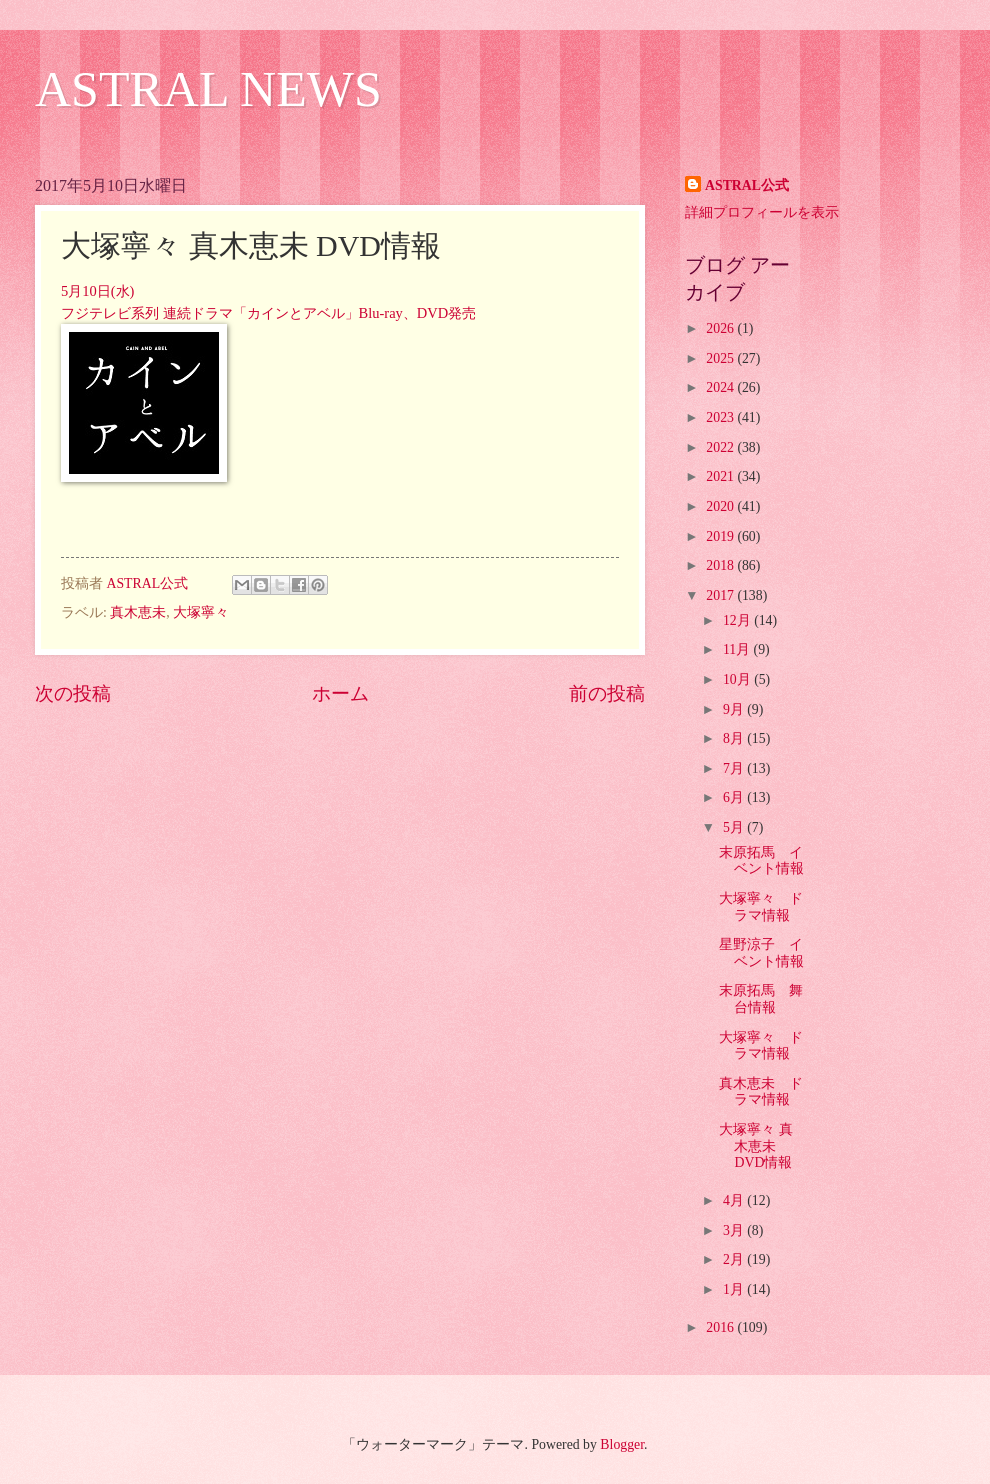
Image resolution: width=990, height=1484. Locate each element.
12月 (738, 620)
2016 (721, 1327)
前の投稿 (607, 693)
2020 (721, 506)
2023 (721, 417)
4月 (735, 1200)
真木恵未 (138, 612)
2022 (721, 447)
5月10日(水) (97, 291)
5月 (735, 827)
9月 (735, 709)
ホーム (340, 693)
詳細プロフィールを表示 (762, 212)
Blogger (622, 1444)
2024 (721, 387)
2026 (721, 328)
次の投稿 (73, 693)
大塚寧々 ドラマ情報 (761, 907)
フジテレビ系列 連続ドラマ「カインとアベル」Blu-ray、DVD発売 (268, 313)
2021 (721, 476)
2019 (721, 536)
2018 (721, 565)
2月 (735, 1259)
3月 (735, 1230)
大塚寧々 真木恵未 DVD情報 (755, 1146)
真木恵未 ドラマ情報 (761, 1092)
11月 (738, 649)
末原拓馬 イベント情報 (761, 861)
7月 (735, 768)
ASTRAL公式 (747, 185)
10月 (738, 679)
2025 (721, 358)
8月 (735, 738)
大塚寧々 (201, 612)
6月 (735, 797)
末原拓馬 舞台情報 (761, 999)
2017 (721, 595)
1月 (735, 1289)
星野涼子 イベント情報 (761, 953)
